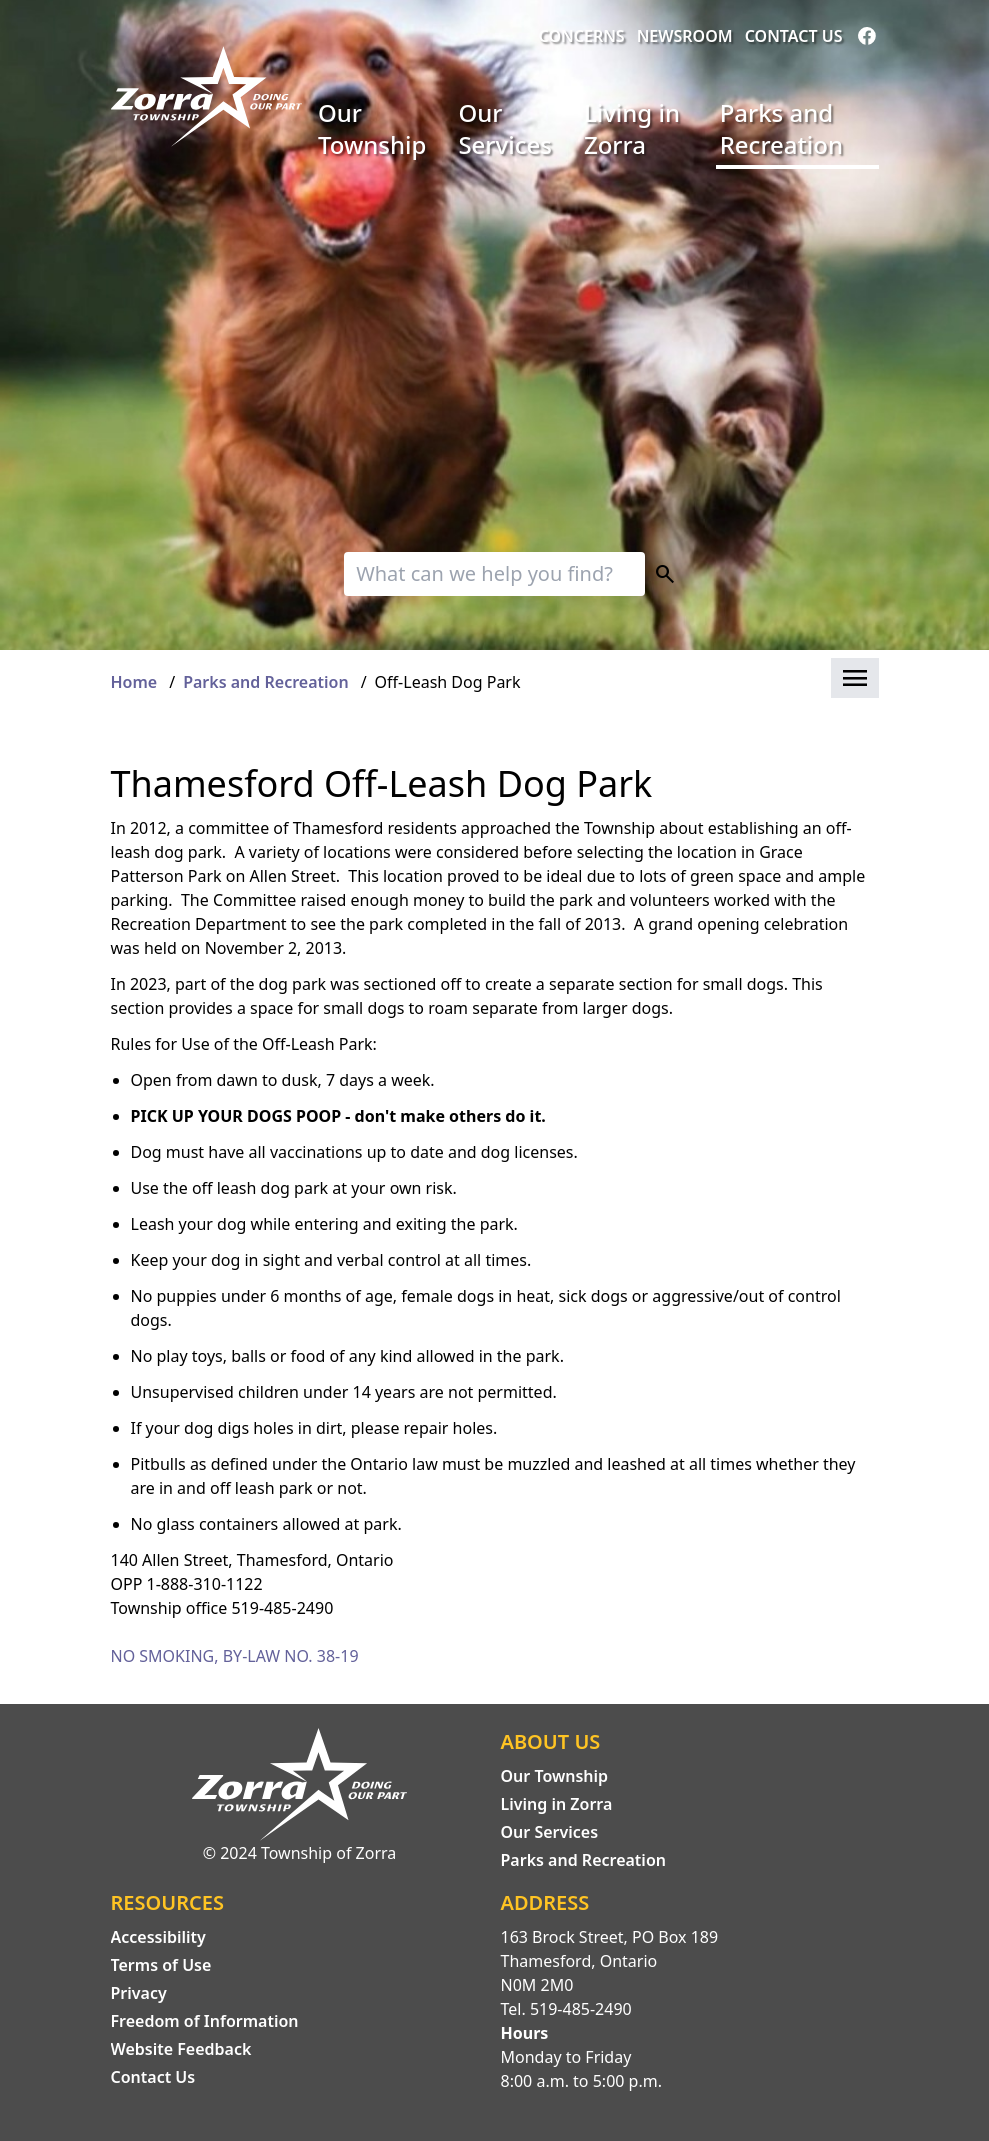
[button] (855, 678)
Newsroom (685, 36)
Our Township (372, 128)
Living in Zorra (632, 128)
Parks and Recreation (781, 128)
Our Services (504, 128)
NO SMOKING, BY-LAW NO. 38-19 (235, 1656)
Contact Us (794, 36)
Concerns (582, 36)
